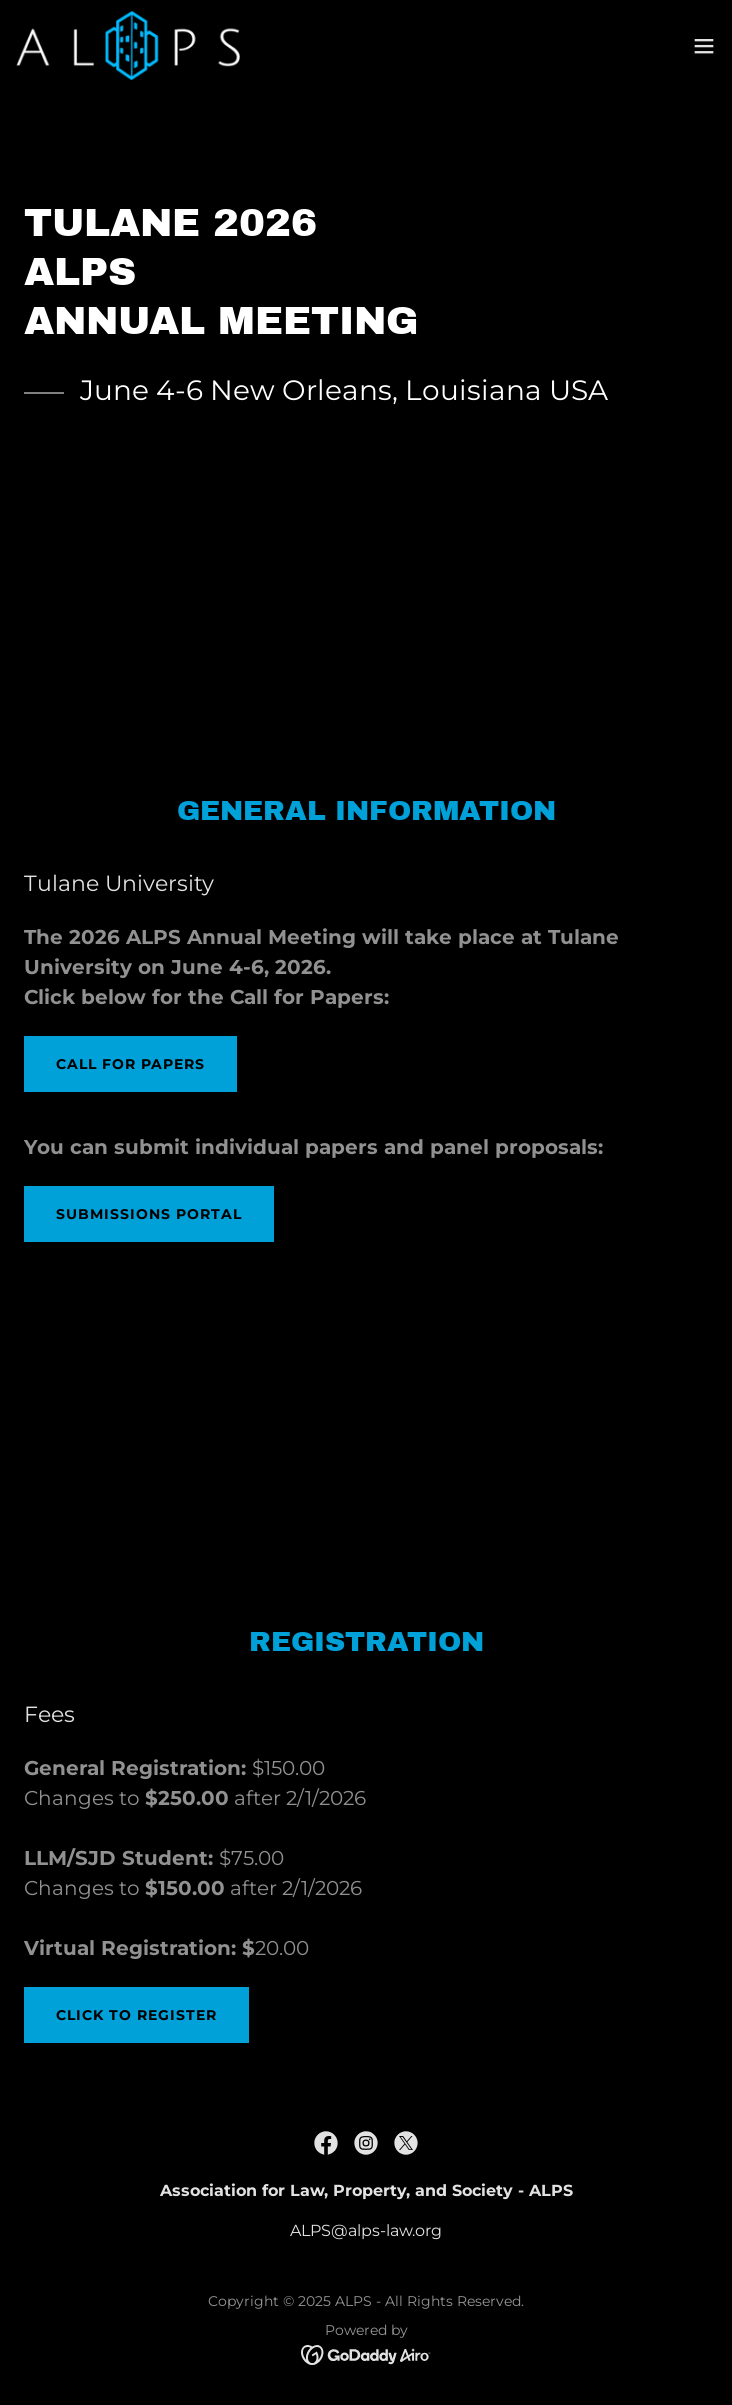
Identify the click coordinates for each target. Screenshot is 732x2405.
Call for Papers (130, 1064)
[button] (704, 46)
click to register (136, 2015)
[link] (128, 45)
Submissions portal (149, 1214)
